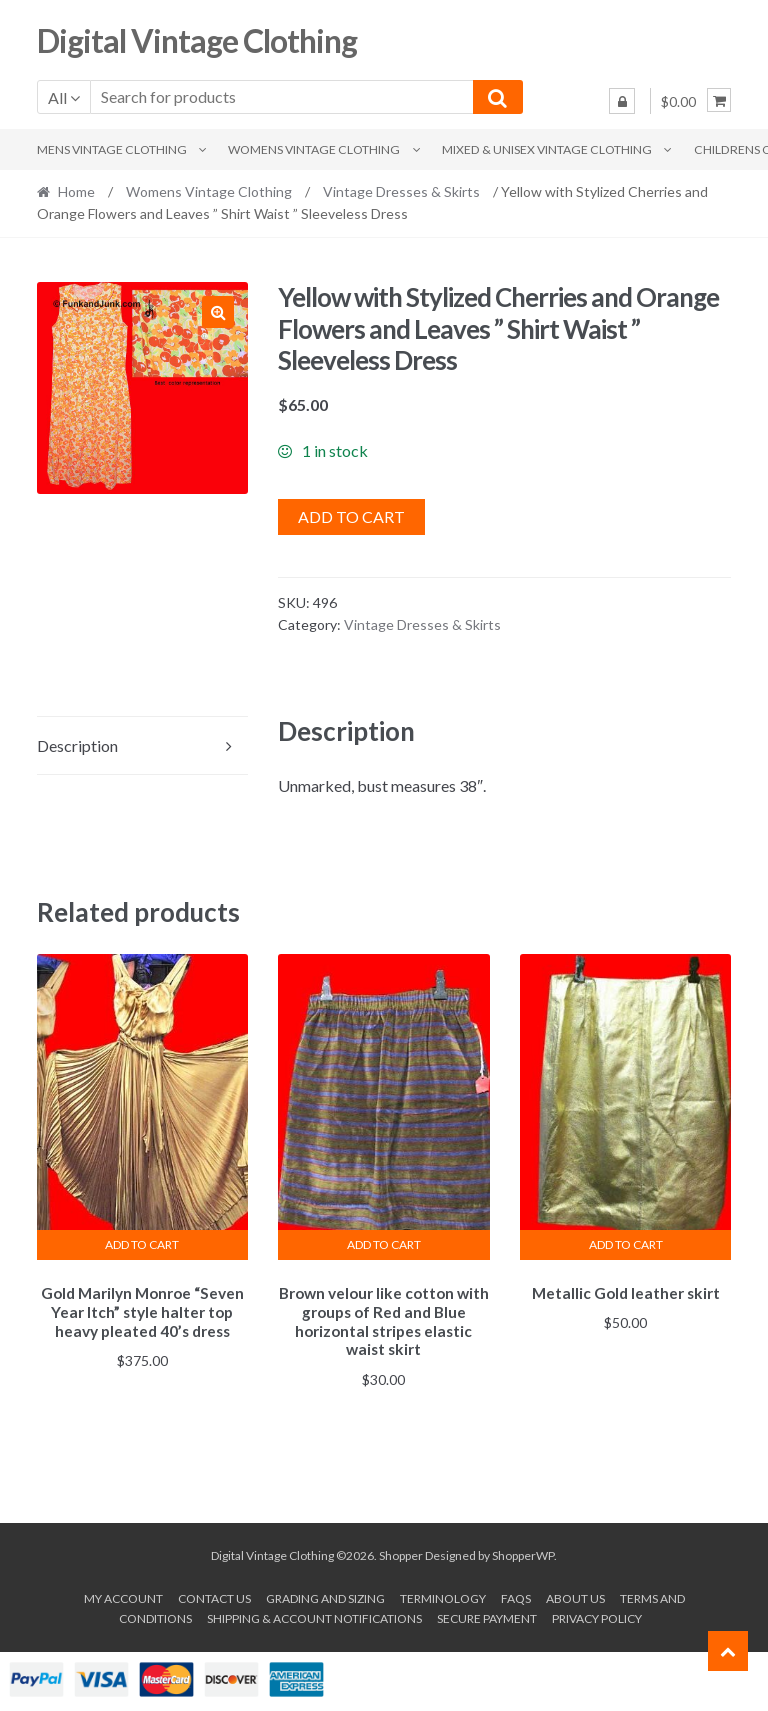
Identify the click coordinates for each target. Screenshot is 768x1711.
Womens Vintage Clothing (314, 149)
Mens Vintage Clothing (112, 149)
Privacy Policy (597, 1615)
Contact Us (214, 1595)
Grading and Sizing (325, 1595)
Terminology (443, 1595)
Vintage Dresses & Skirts (401, 191)
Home (76, 191)
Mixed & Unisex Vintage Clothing (547, 149)
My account (123, 1595)
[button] (218, 312)
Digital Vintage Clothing (197, 40)
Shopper (401, 1552)
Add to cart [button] (142, 1244)
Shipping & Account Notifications (314, 1615)
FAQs (516, 1595)
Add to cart (351, 516)
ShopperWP (523, 1552)
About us (575, 1595)
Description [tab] (77, 745)
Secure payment (487, 1615)
